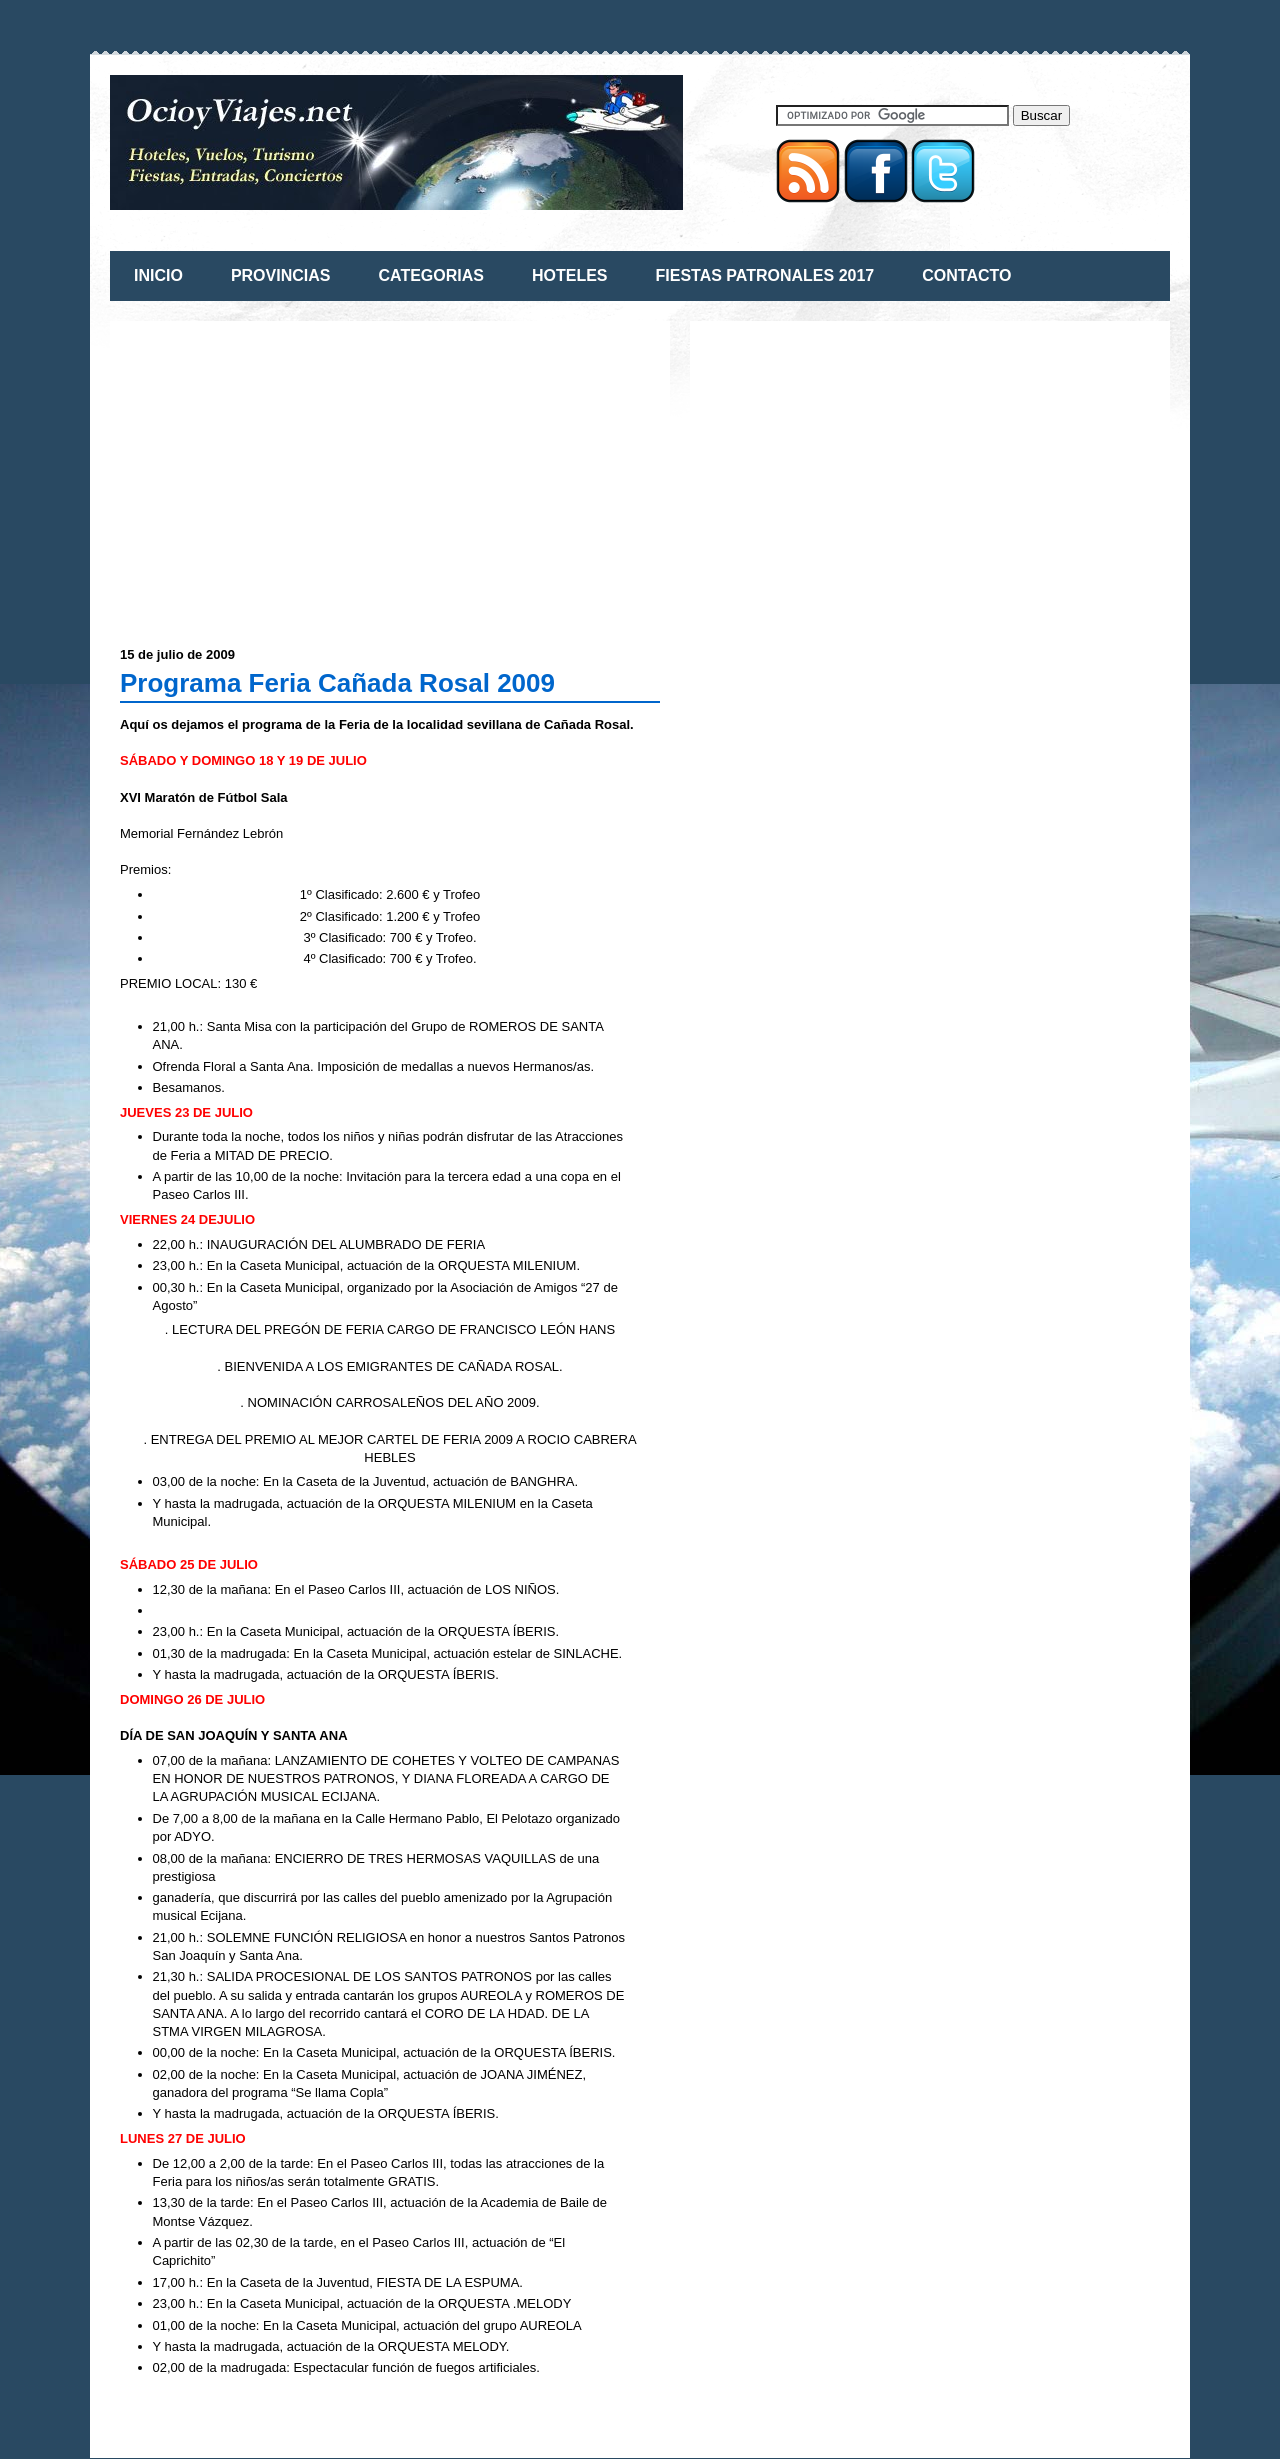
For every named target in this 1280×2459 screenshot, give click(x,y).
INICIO (158, 275)
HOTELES (570, 275)
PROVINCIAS (281, 275)
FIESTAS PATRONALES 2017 (765, 275)
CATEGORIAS (430, 275)
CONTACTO (966, 275)
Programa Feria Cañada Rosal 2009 (337, 683)
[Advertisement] (288, 471)
